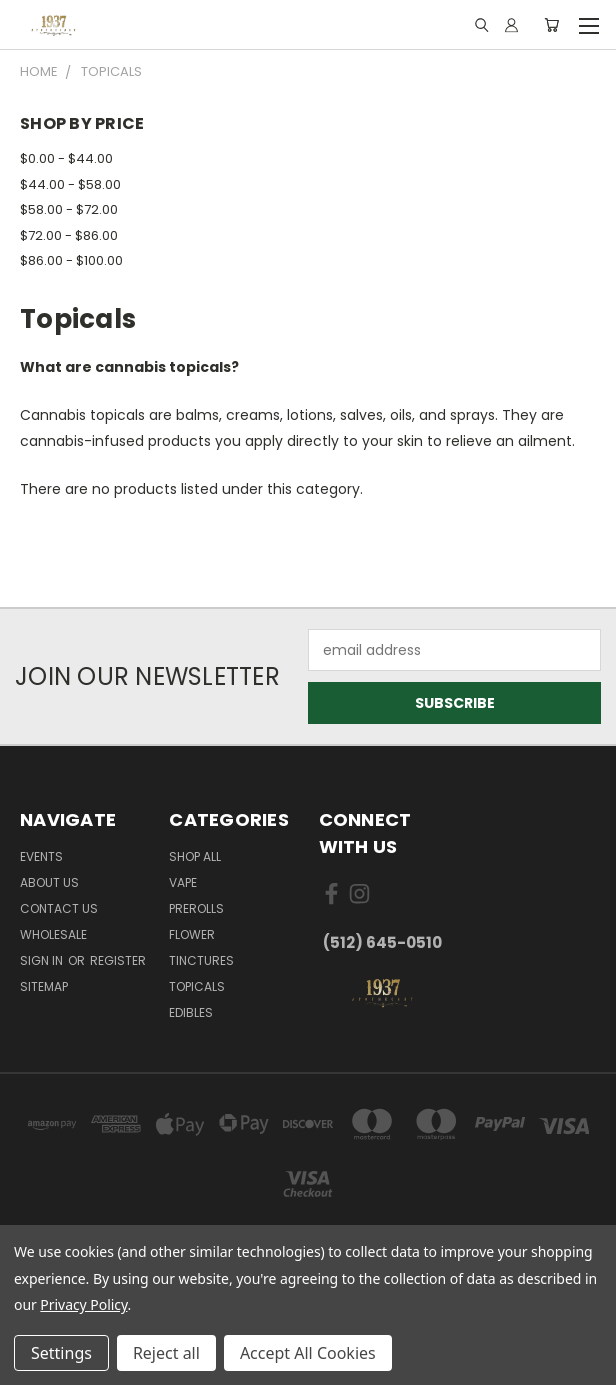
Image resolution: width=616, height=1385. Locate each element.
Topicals (197, 986)
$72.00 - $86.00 (69, 235)
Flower (192, 934)
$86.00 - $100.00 (71, 260)
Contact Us (59, 908)
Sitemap (44, 986)
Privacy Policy (83, 1304)
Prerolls (196, 908)
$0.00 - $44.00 (66, 158)
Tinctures (201, 960)
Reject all (166, 1353)
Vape (183, 882)
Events (41, 856)
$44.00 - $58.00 (70, 184)
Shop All (195, 856)
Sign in (43, 960)
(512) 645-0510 (382, 942)
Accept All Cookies (308, 1353)
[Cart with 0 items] (551, 25)
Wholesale (53, 934)
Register (118, 960)
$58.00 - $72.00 (69, 209)
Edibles (191, 1012)
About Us (49, 882)
